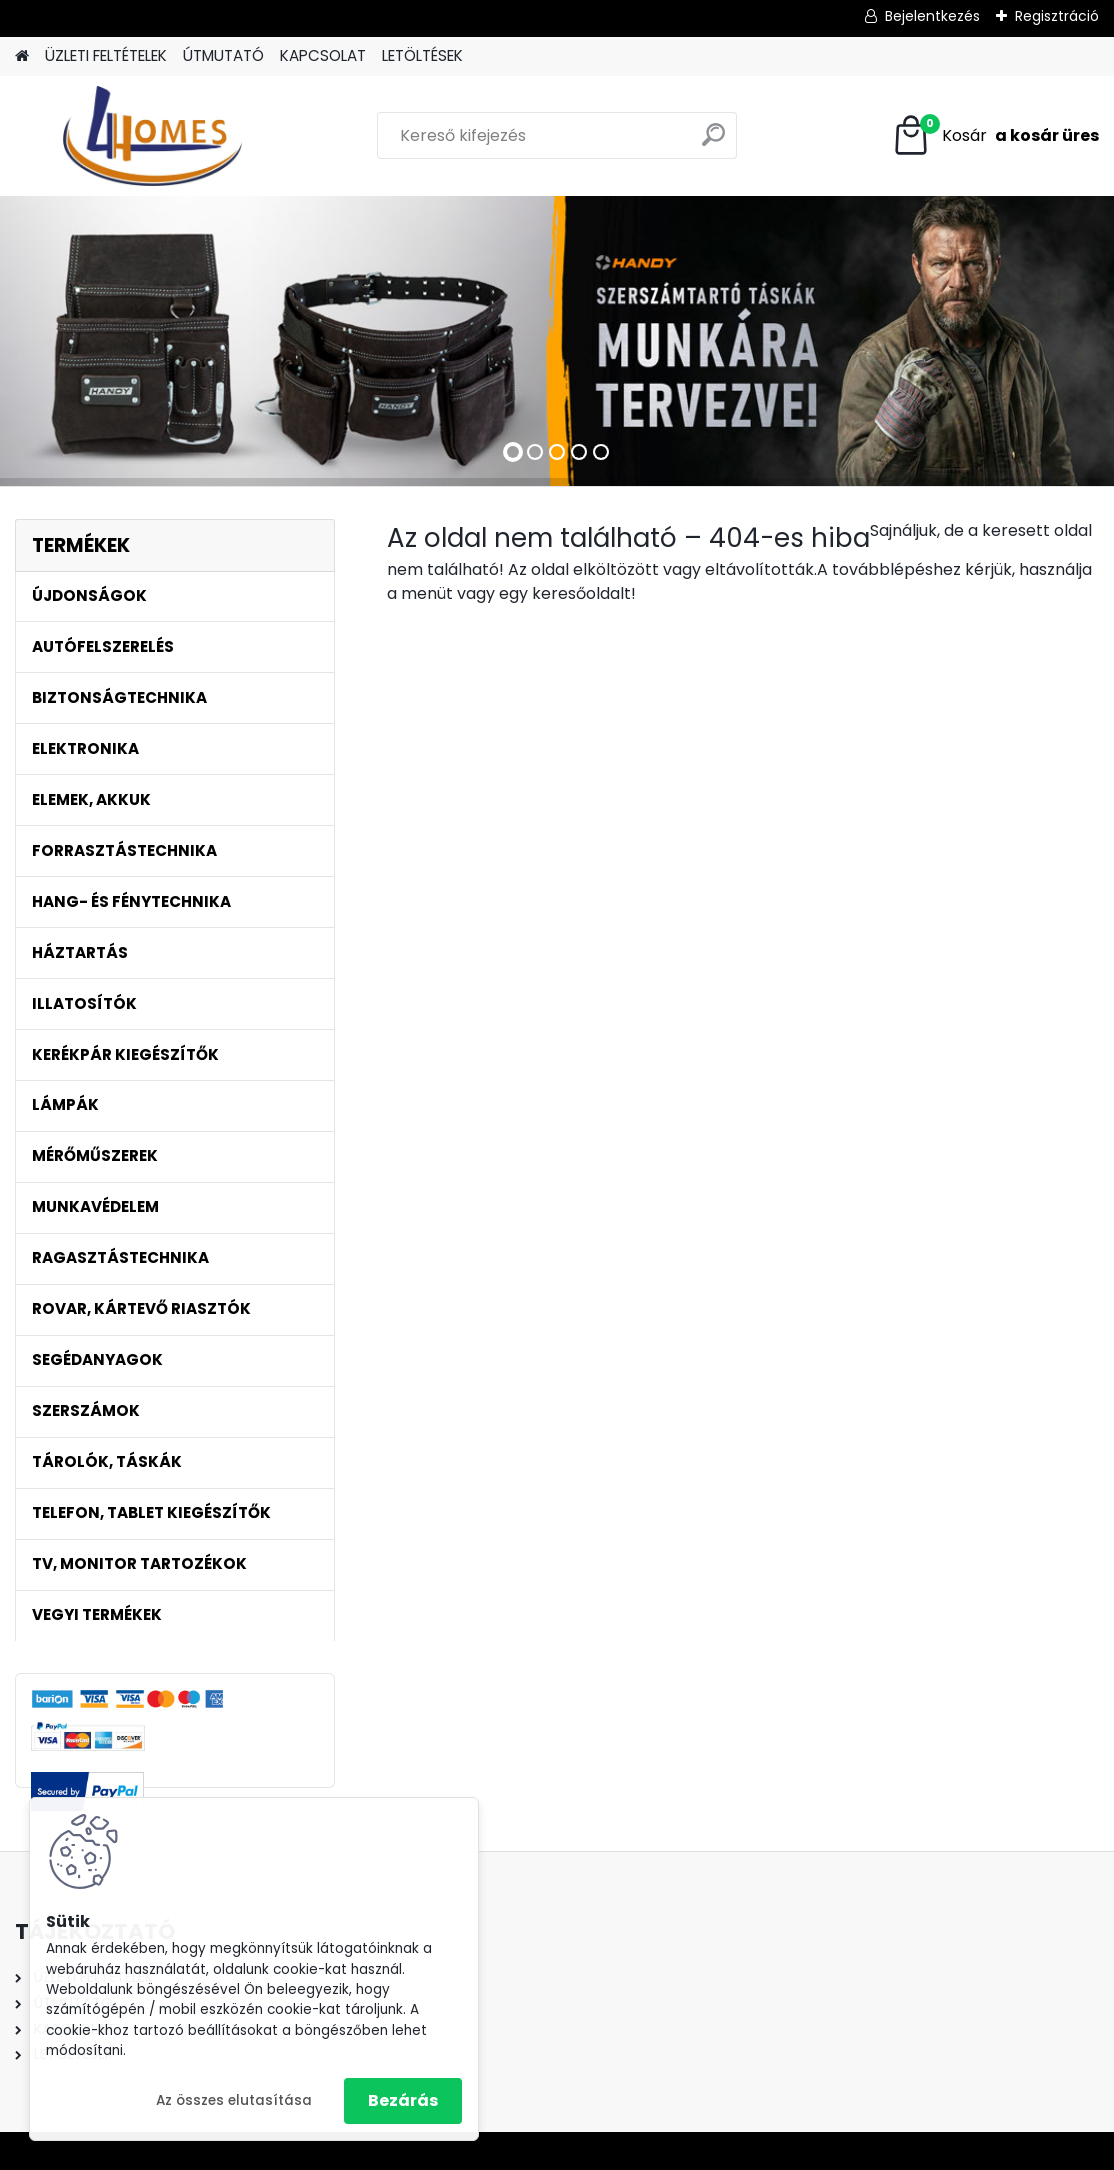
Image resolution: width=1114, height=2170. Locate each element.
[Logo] (152, 136)
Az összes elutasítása (234, 2100)
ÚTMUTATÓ (223, 55)
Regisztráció (1057, 16)
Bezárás (403, 2100)
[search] (713, 142)
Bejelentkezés (932, 16)
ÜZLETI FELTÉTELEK (106, 55)
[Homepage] (22, 56)
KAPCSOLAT (323, 55)
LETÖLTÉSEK (422, 55)
